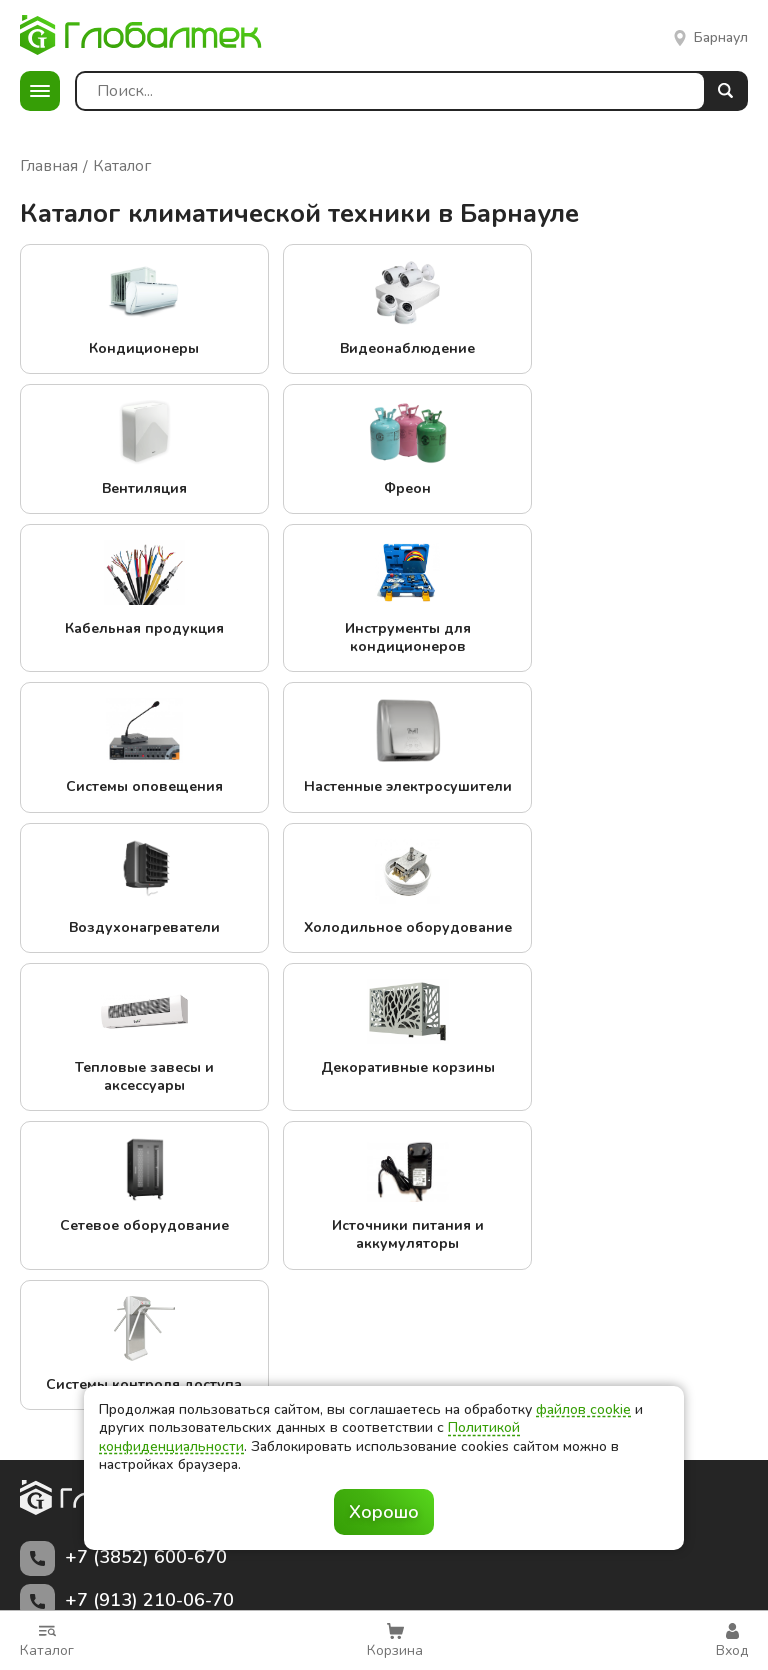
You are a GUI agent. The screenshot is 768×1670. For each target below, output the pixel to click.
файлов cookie (583, 1409)
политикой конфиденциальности (448, 1567)
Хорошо (384, 1512)
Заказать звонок (384, 1266)
